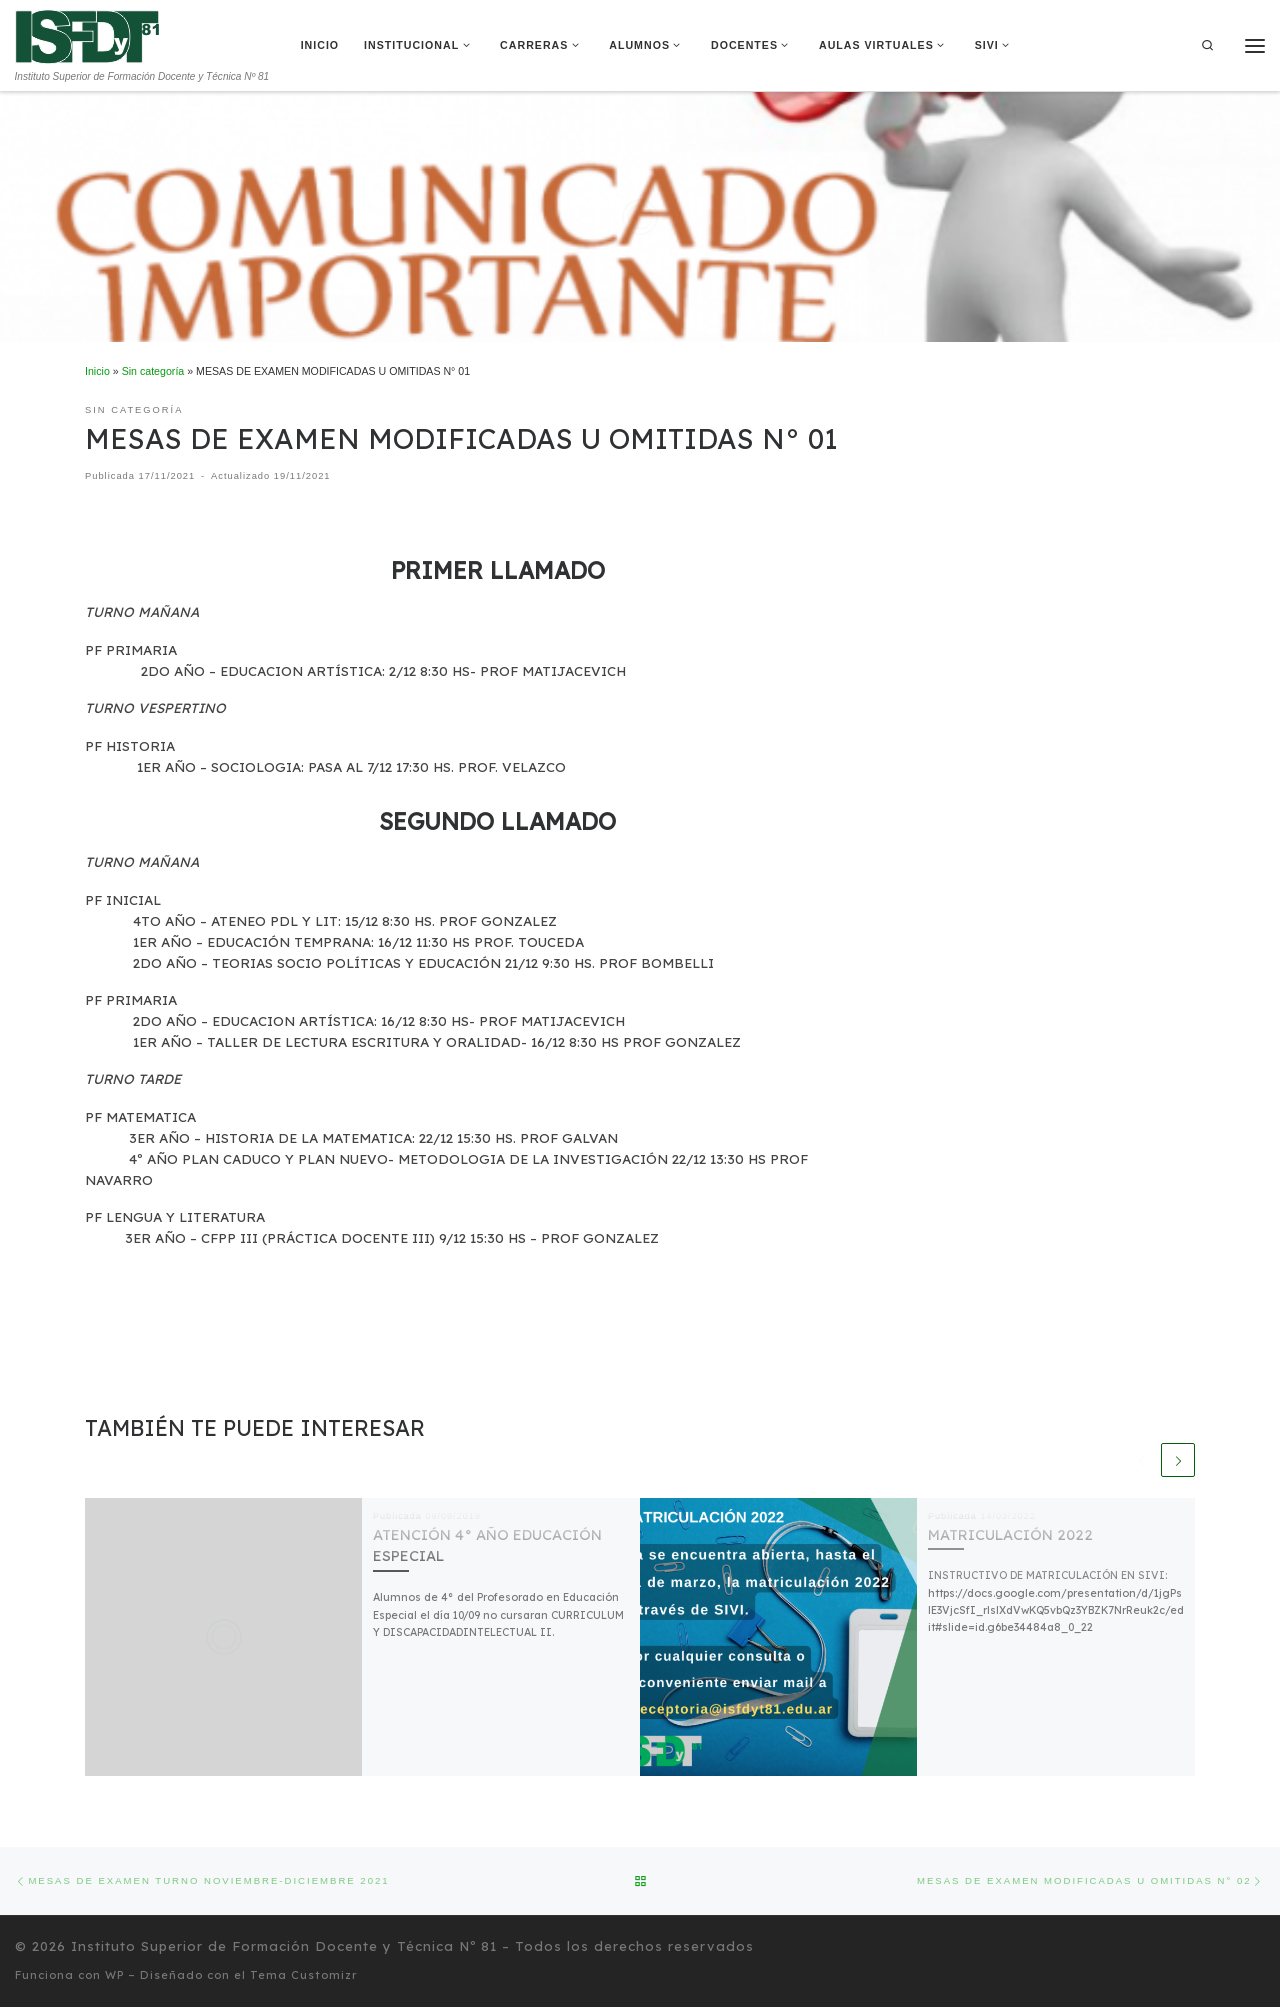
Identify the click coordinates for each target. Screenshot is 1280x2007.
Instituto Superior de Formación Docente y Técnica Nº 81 (284, 1946)
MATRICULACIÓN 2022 (1010, 1534)
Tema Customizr (304, 1975)
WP (114, 1975)
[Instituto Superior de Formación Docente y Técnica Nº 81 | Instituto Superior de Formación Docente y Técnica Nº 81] (87, 35)
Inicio (97, 371)
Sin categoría (153, 371)
